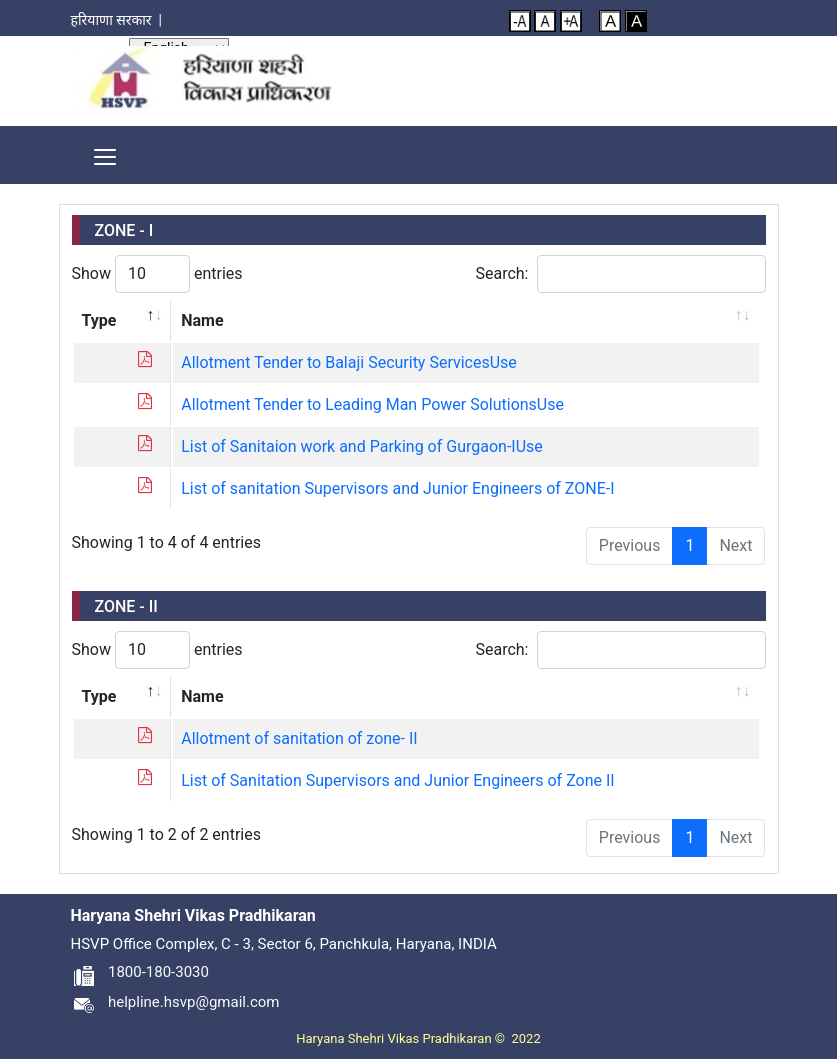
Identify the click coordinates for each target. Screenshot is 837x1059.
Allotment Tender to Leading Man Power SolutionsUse (372, 404)
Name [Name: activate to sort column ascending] (202, 320)
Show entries (157, 274)
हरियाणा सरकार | (120, 20)
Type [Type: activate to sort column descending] (99, 320)
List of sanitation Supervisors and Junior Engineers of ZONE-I (397, 488)
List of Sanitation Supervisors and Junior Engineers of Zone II (397, 780)
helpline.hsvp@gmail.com (175, 1002)
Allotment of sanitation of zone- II (299, 738)
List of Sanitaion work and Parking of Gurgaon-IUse (362, 446)
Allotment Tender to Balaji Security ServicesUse (349, 362)
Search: (620, 274)
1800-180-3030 (140, 972)
